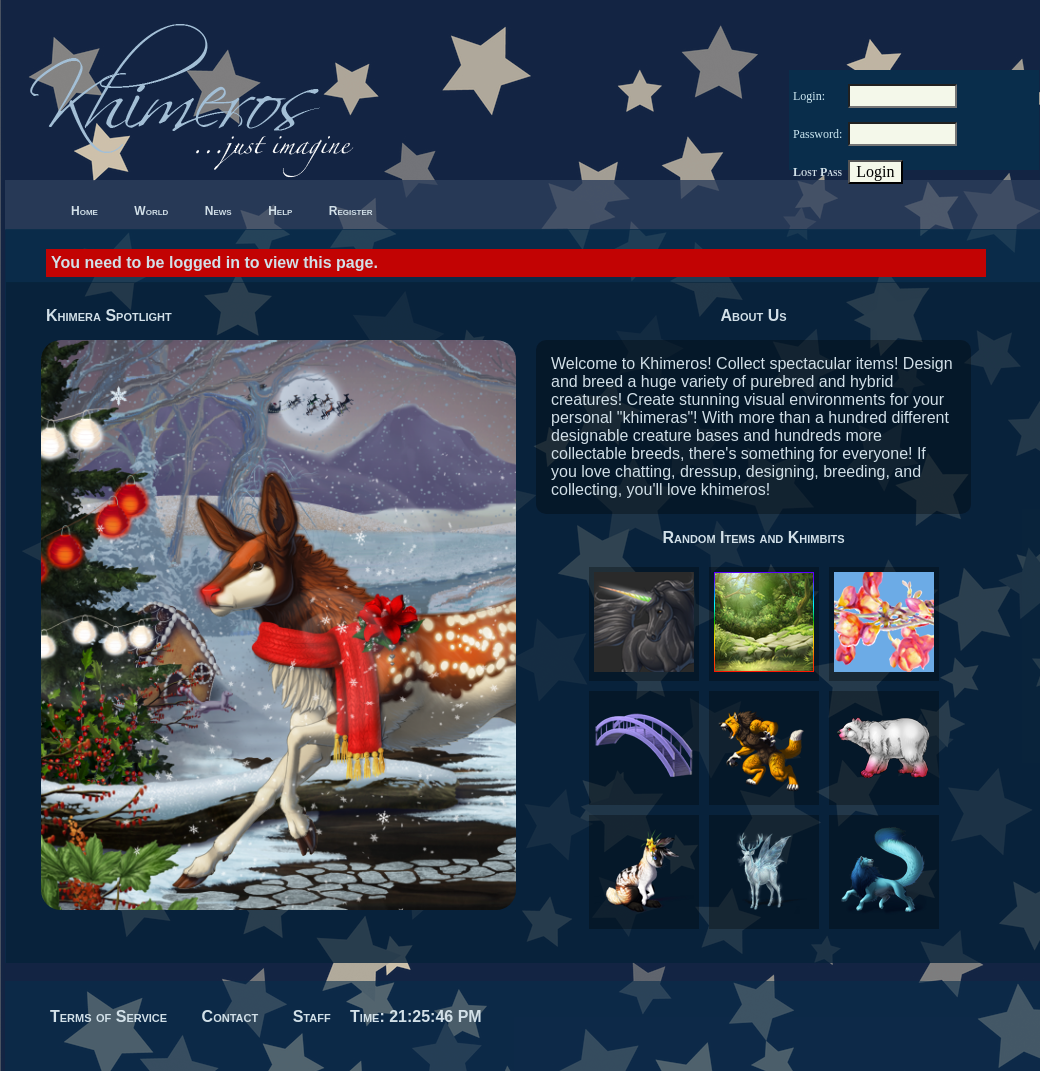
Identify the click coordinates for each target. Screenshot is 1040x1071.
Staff (312, 1016)
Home (84, 211)
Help (280, 211)
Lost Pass (817, 172)
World (151, 211)
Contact (230, 1016)
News (218, 211)
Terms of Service (108, 1016)
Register (351, 211)
